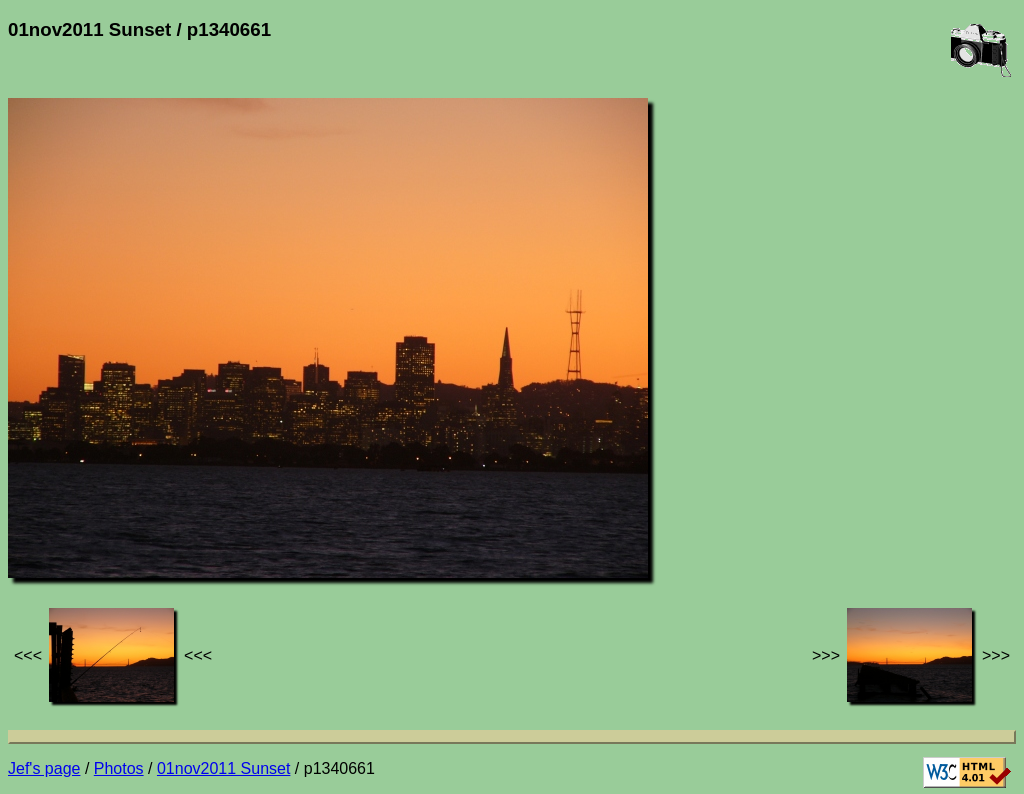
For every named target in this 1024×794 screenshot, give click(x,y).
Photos (119, 768)
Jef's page (44, 768)
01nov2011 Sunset (223, 768)
